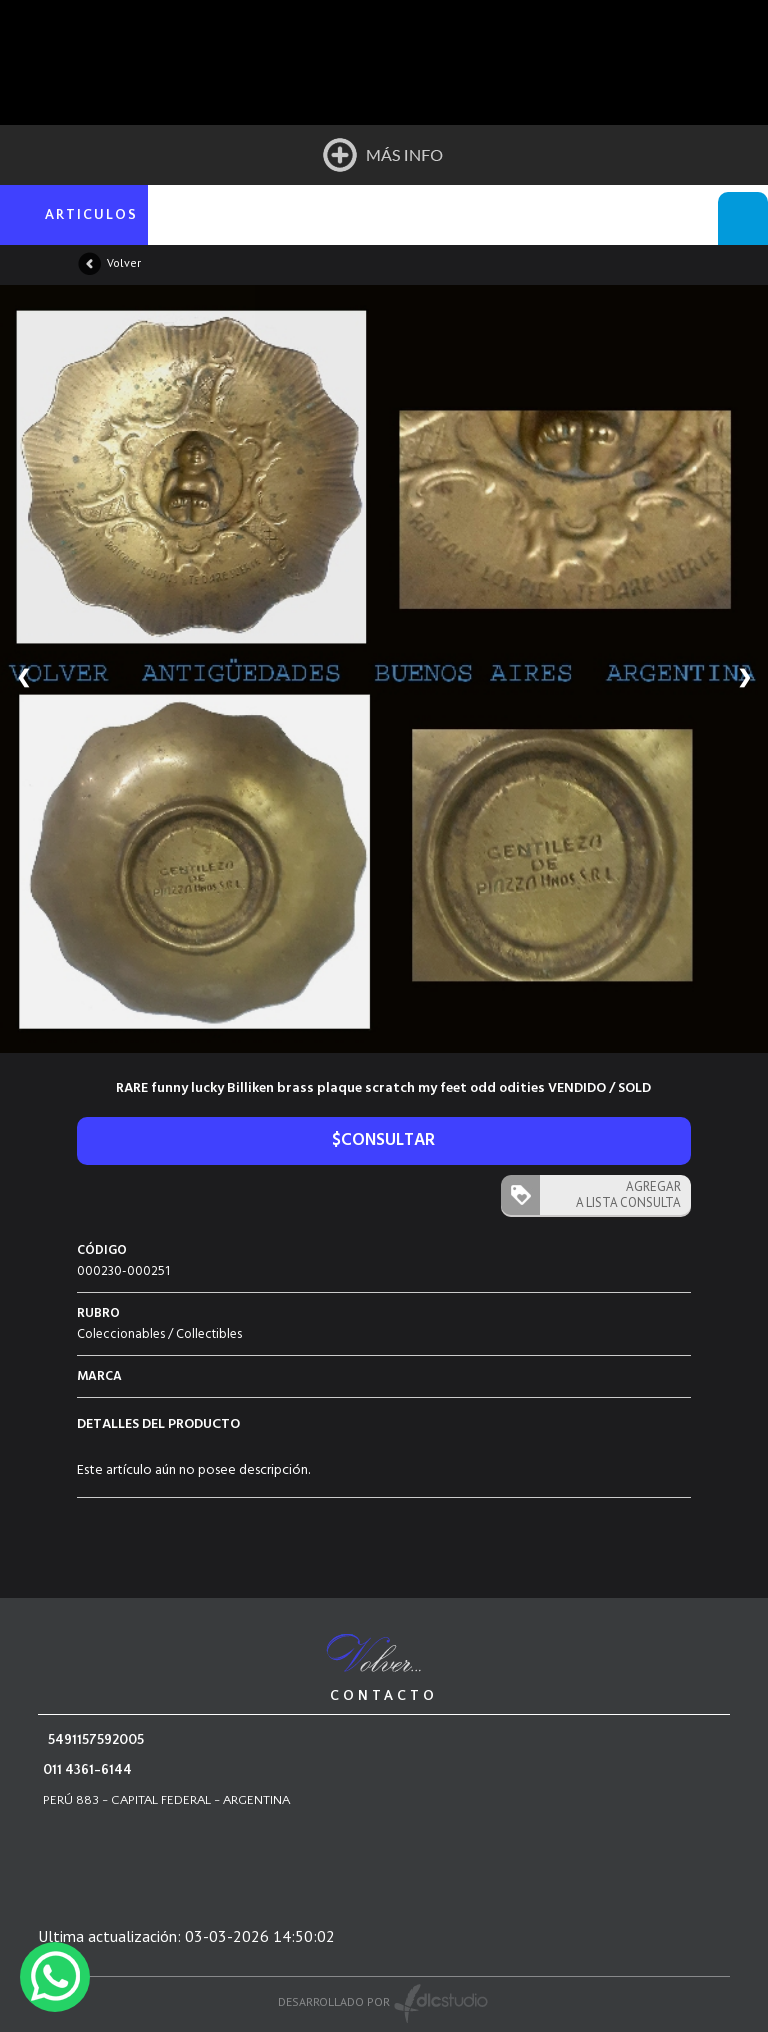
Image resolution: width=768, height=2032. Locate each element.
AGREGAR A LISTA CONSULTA (628, 1194)
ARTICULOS (91, 215)
